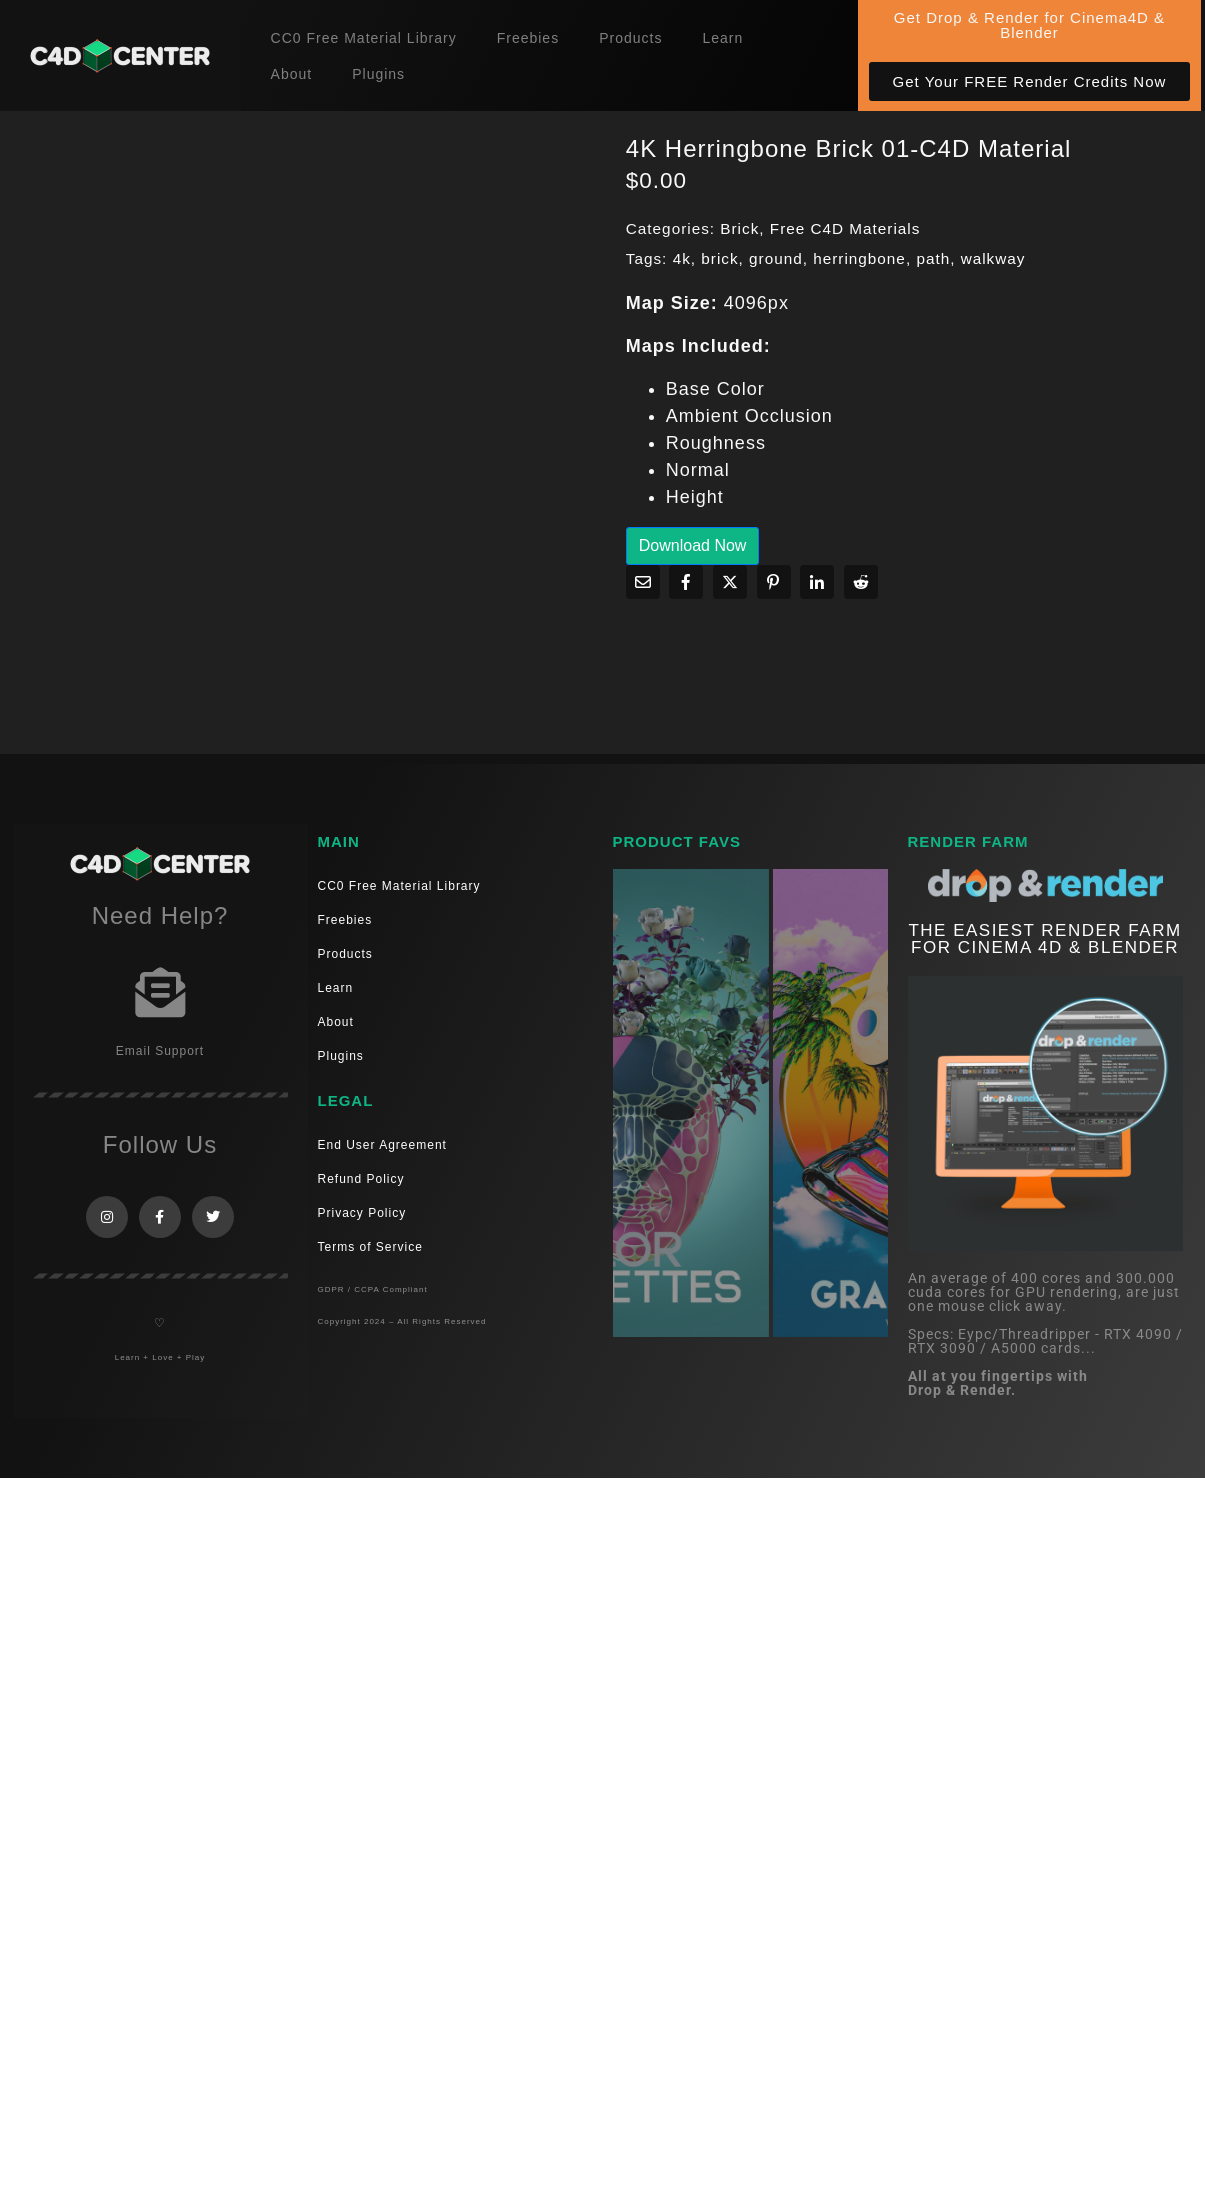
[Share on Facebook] (686, 582)
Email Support (160, 1051)
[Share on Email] (643, 582)
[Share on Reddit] (861, 582)
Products (630, 38)
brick (719, 258)
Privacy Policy (362, 1213)
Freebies (528, 38)
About (292, 74)
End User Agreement (382, 1145)
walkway (993, 258)
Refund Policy (361, 1179)
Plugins (378, 74)
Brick (739, 228)
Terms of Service (370, 1247)
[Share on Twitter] (730, 582)
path (933, 258)
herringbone (859, 258)
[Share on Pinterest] (774, 582)
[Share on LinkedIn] (817, 582)
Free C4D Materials (845, 228)
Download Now (693, 545)
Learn (722, 38)
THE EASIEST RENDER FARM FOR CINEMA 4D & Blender (1044, 939)
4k (682, 258)
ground (776, 258)
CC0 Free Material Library (364, 38)
